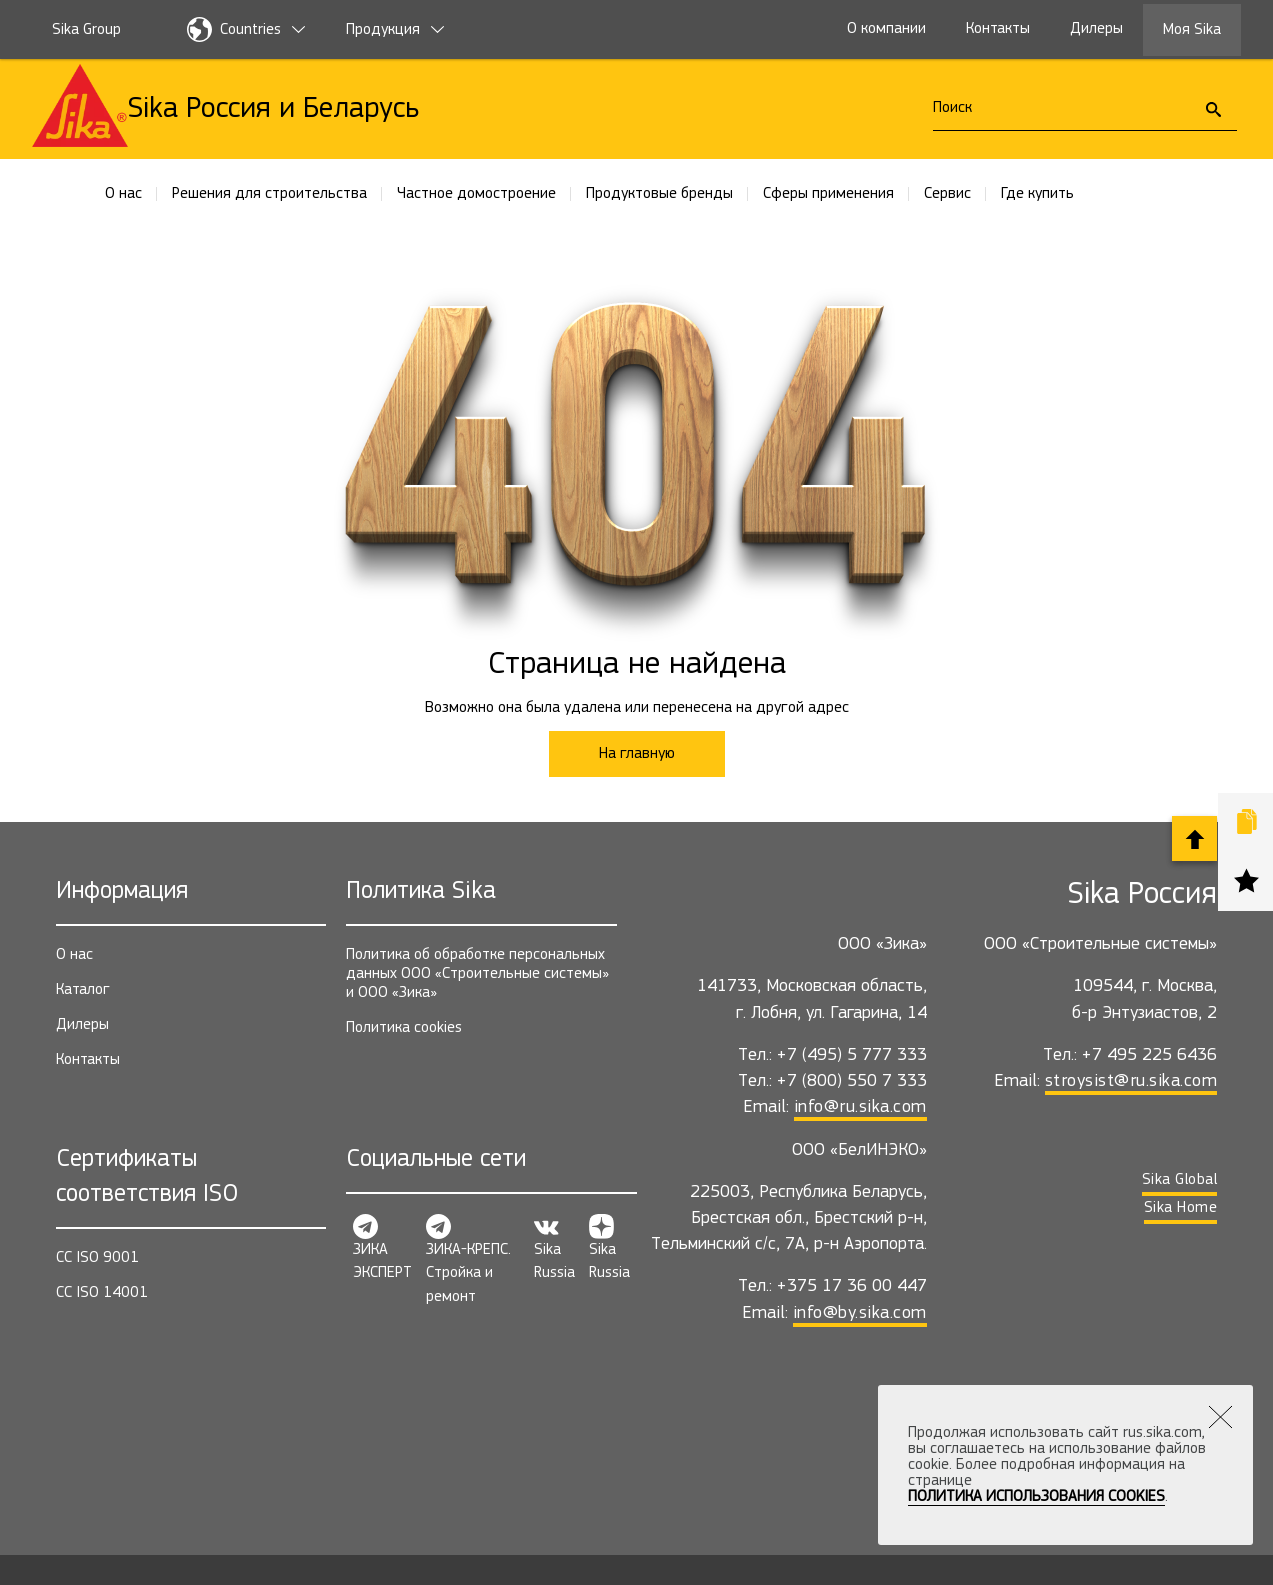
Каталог (83, 990)
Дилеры (1096, 29)
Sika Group (86, 30)
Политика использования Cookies (1036, 1497)
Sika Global (1180, 1180)
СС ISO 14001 (102, 1293)
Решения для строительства (269, 194)
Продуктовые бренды (659, 194)
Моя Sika (1192, 30)
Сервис (947, 194)
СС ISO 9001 (97, 1258)
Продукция (395, 30)
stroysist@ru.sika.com (1131, 1081)
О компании (886, 29)
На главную (637, 754)
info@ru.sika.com (860, 1107)
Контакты (998, 29)
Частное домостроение (476, 194)
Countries (246, 29)
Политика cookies (404, 1028)
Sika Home (1181, 1208)
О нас (123, 194)
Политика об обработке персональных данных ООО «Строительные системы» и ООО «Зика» (477, 974)
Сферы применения (828, 194)
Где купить (1037, 194)
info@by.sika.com (860, 1313)
